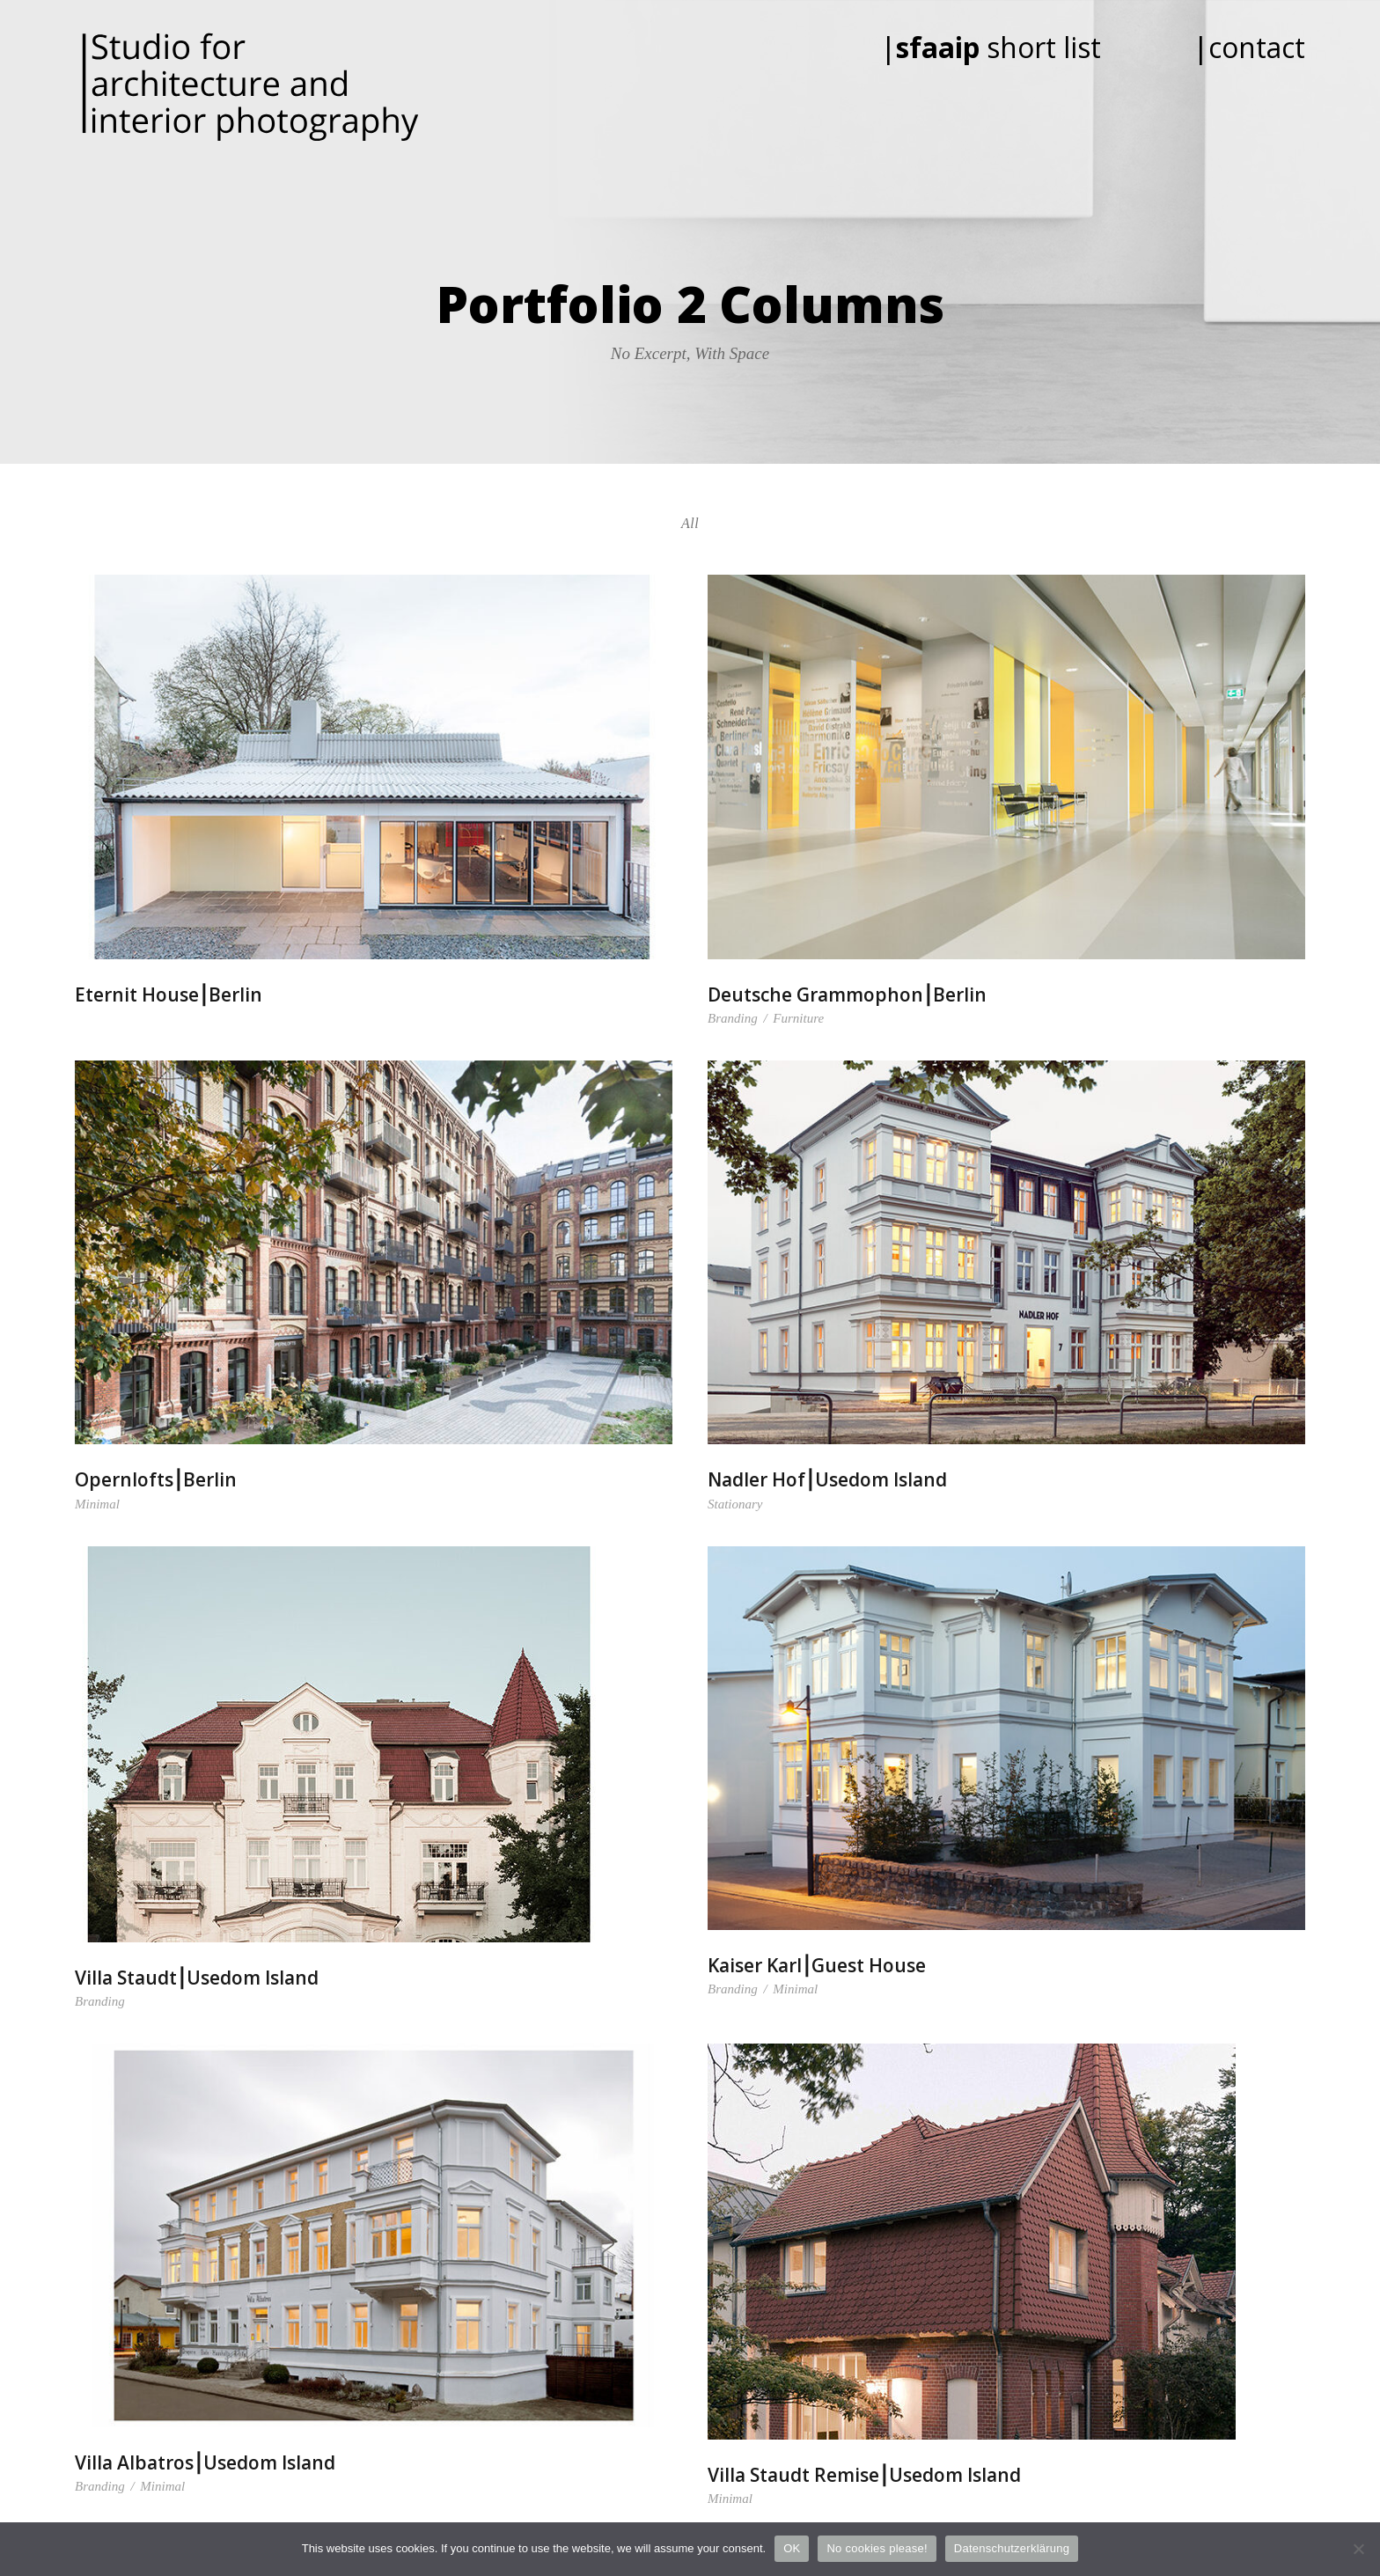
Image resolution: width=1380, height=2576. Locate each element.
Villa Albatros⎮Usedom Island (205, 2462)
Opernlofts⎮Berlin (156, 1479)
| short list (1015, 47)
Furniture (798, 1018)
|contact (1249, 47)
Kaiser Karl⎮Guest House (817, 1965)
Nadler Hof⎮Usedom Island (827, 1479)
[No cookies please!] (1358, 2549)
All (690, 523)
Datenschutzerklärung (1011, 2548)
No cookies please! (876, 2548)
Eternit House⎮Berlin (168, 994)
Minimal (97, 1504)
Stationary (735, 1504)
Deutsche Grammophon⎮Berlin (847, 994)
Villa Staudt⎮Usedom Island (197, 1977)
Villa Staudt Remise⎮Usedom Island (864, 2474)
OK (791, 2548)
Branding (733, 1018)
